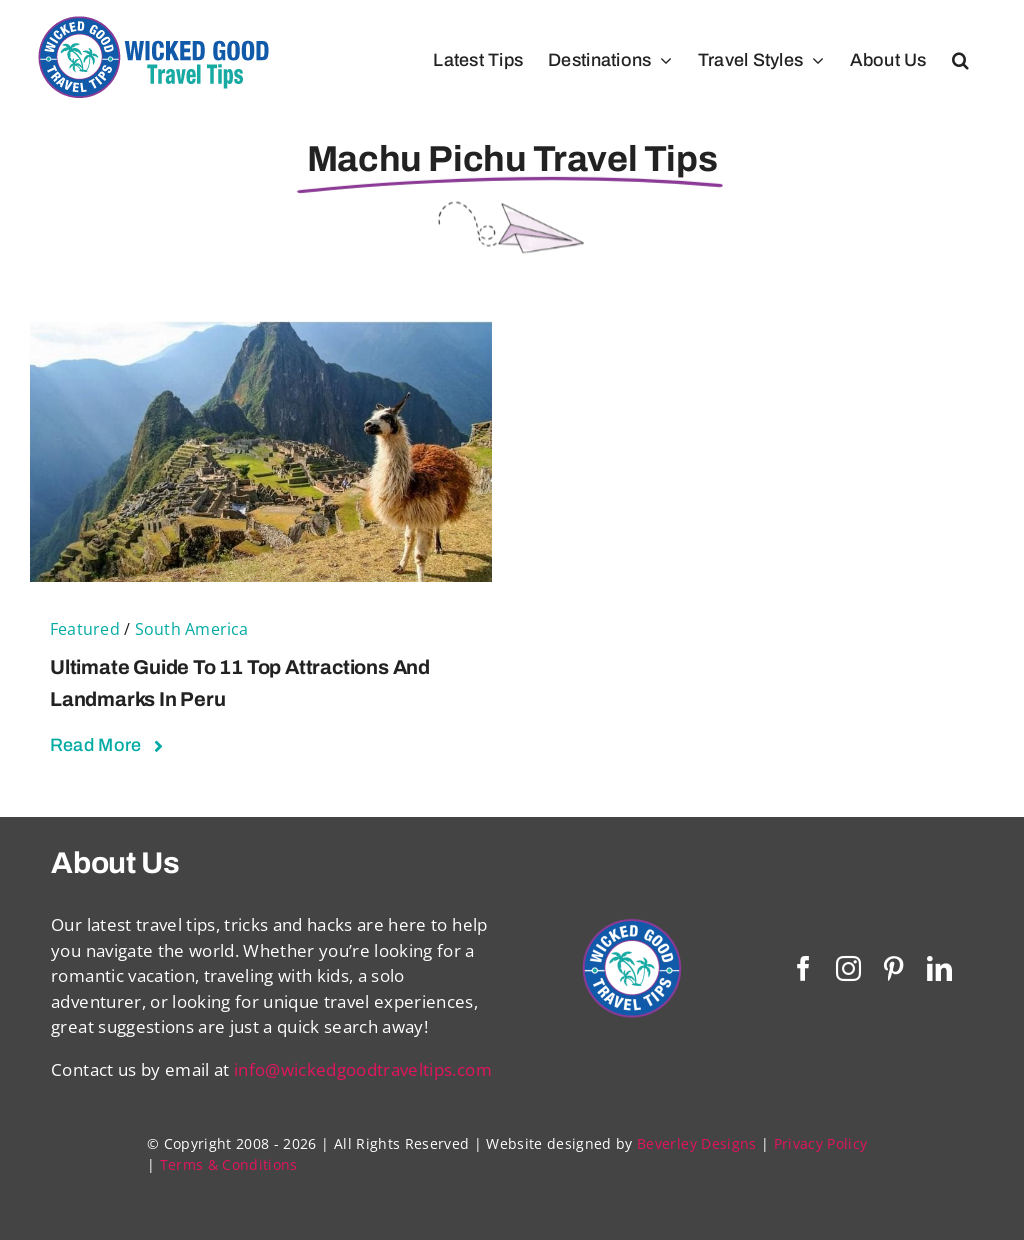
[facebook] (803, 968)
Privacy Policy (821, 1143)
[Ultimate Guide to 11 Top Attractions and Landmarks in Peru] (261, 333)
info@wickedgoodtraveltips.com (363, 1069)
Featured (85, 629)
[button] (960, 60)
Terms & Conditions (229, 1164)
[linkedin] (939, 968)
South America (192, 629)
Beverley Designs (696, 1143)
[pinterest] (893, 968)
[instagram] (848, 968)
